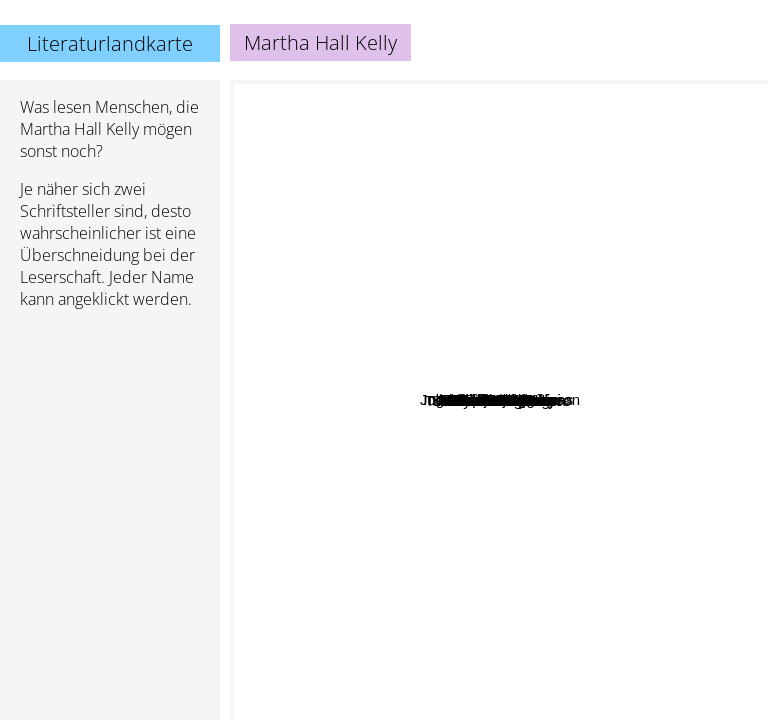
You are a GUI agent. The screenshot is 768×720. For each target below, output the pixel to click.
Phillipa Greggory (330, 233)
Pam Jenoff (356, 326)
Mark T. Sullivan (522, 216)
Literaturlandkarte (110, 43)
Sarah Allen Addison (354, 455)
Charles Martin (563, 272)
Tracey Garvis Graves (424, 548)
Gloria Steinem (540, 671)
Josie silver (416, 184)
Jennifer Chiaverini (556, 190)
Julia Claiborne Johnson (580, 321)
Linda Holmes (360, 505)
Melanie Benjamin (603, 220)
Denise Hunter (684, 441)
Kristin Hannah (317, 576)
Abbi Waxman (398, 483)
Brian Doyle (607, 523)
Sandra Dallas (648, 606)
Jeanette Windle (636, 343)
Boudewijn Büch (510, 156)
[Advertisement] (110, 431)
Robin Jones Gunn (641, 460)
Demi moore (435, 344)
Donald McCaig (511, 471)
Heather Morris (419, 307)
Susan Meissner (541, 506)
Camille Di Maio (549, 291)
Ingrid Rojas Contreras (380, 167)
